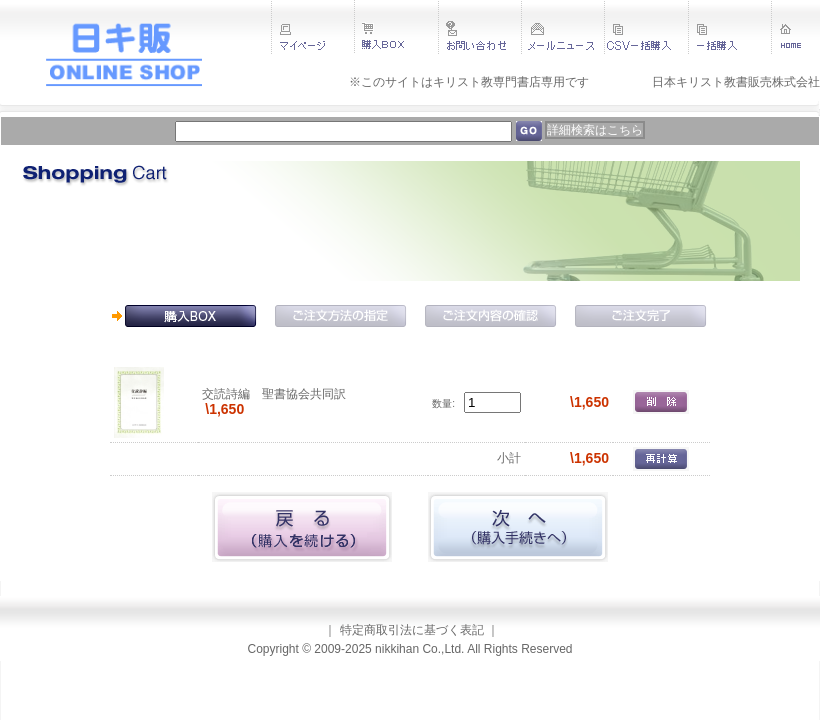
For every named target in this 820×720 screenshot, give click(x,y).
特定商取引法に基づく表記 (412, 630)
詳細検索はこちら (595, 130)
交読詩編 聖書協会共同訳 (274, 394)
